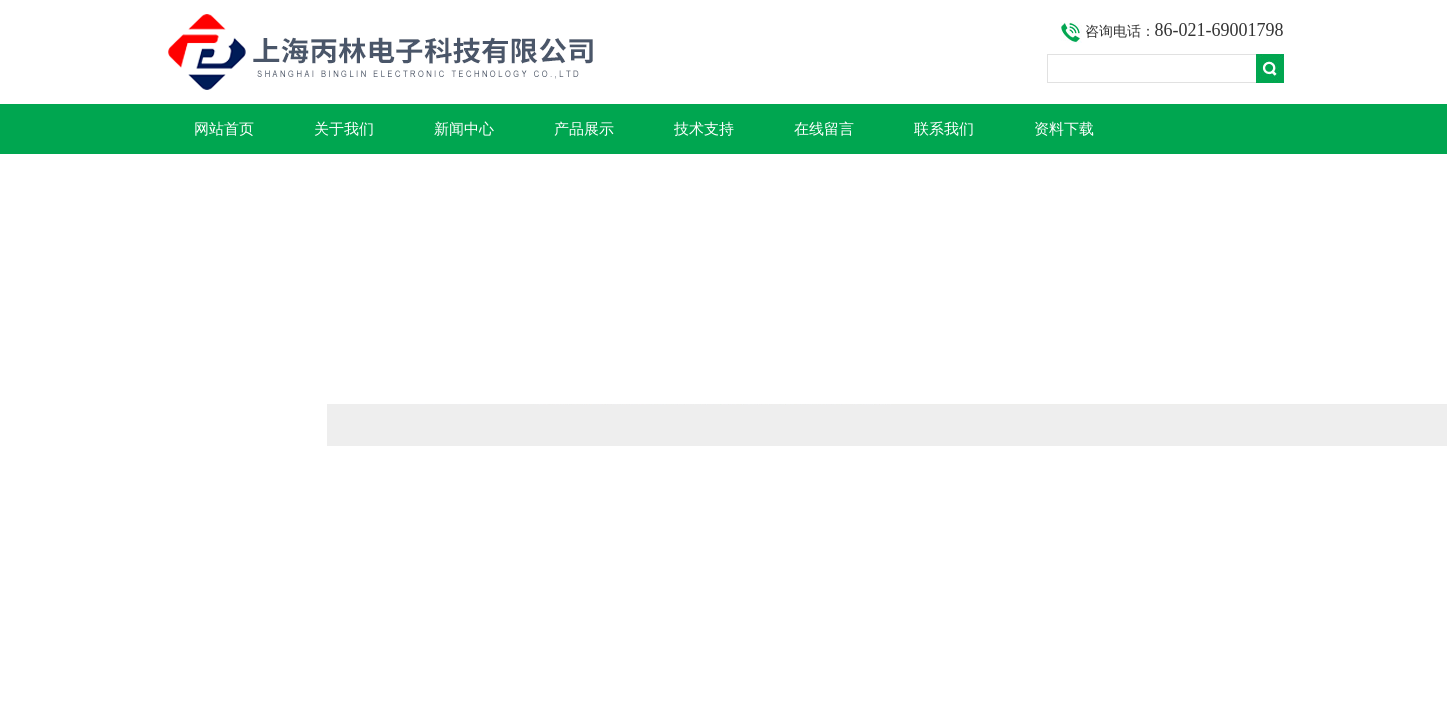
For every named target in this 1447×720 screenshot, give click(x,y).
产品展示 (584, 129)
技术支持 (704, 129)
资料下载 (1064, 129)
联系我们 (944, 129)
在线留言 (824, 129)
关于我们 (344, 129)
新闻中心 (464, 129)
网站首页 (224, 129)
